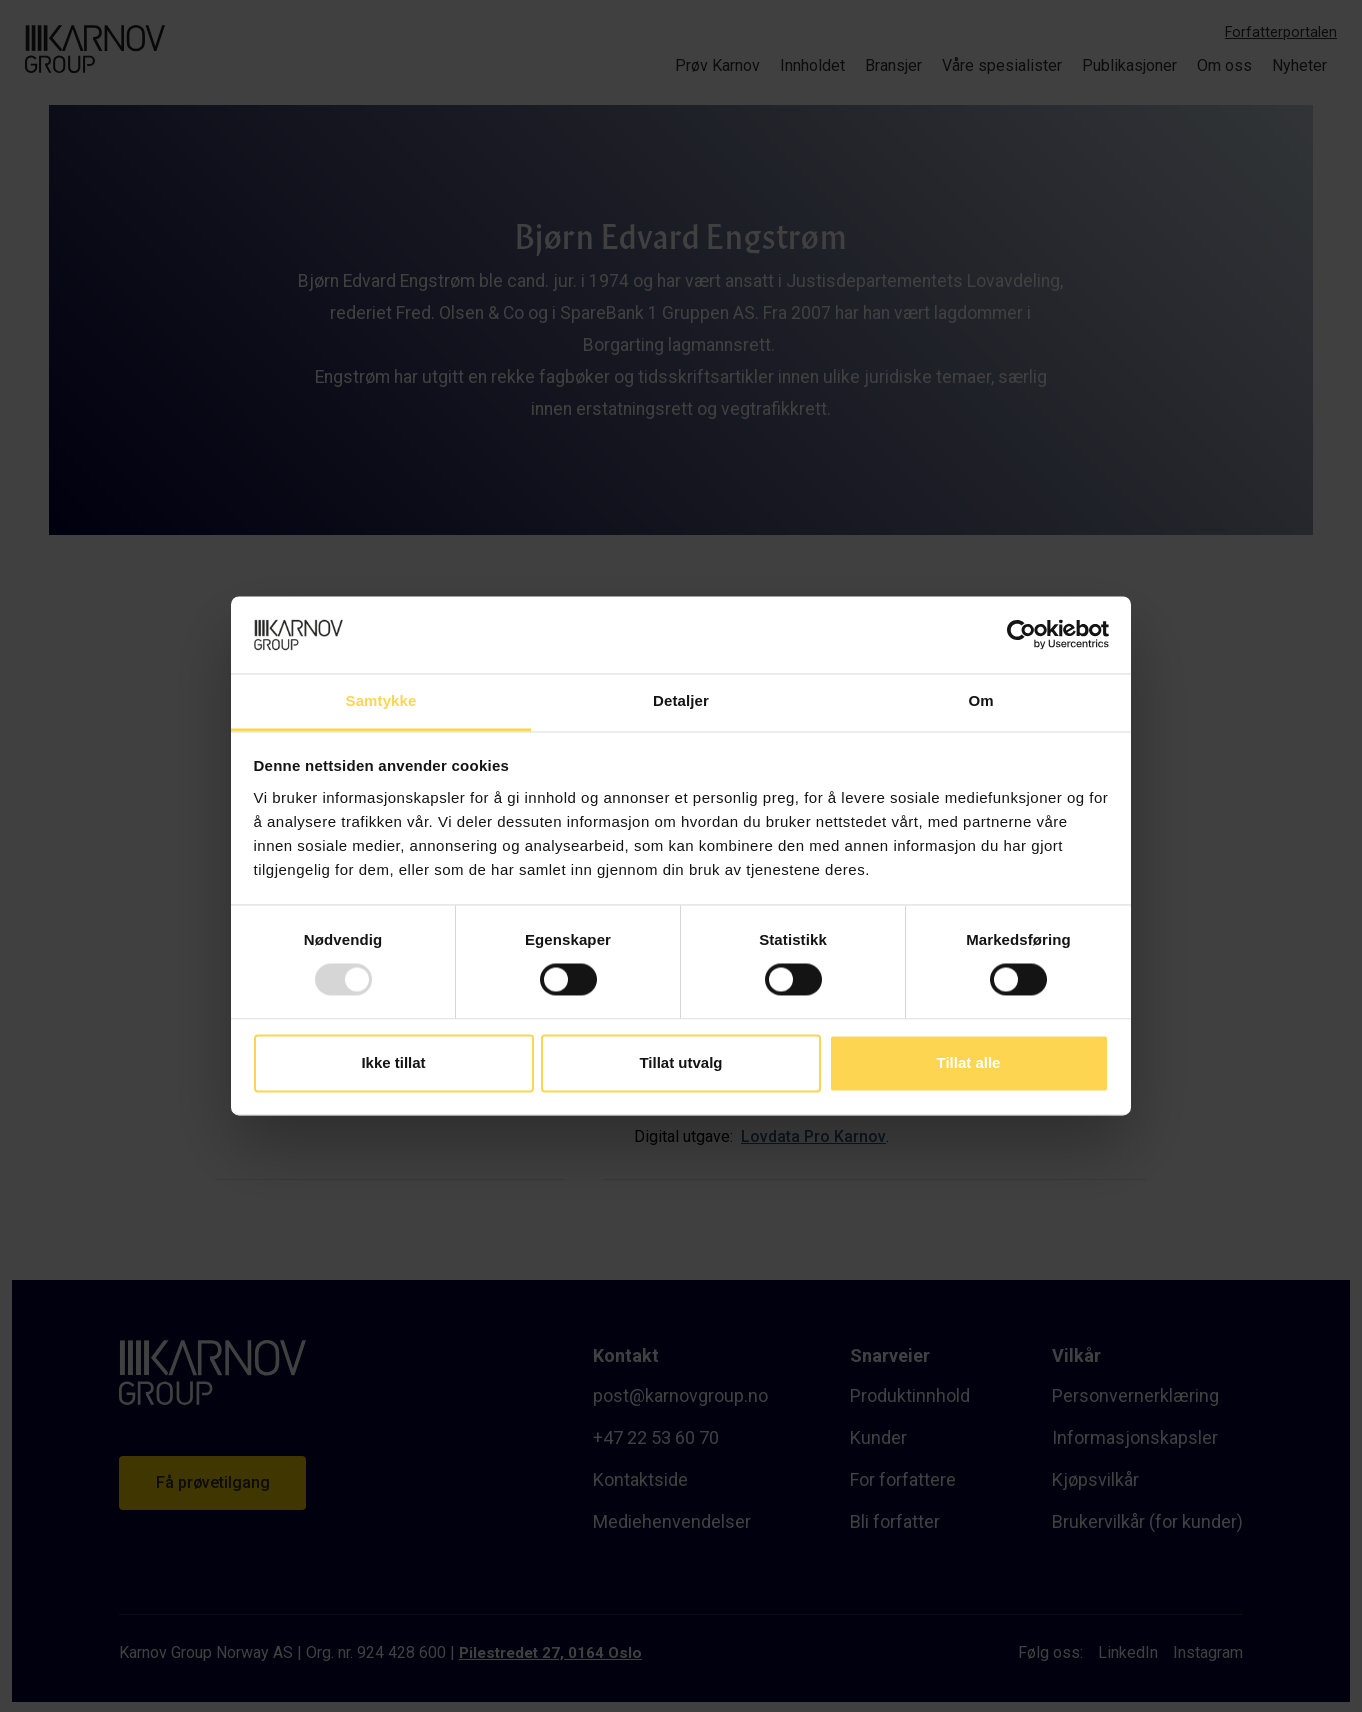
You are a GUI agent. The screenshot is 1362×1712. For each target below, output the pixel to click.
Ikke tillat (393, 1062)
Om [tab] (980, 700)
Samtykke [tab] (381, 700)
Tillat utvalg (680, 1062)
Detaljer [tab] (681, 700)
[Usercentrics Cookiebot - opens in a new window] (1021, 635)
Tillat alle (969, 1062)
